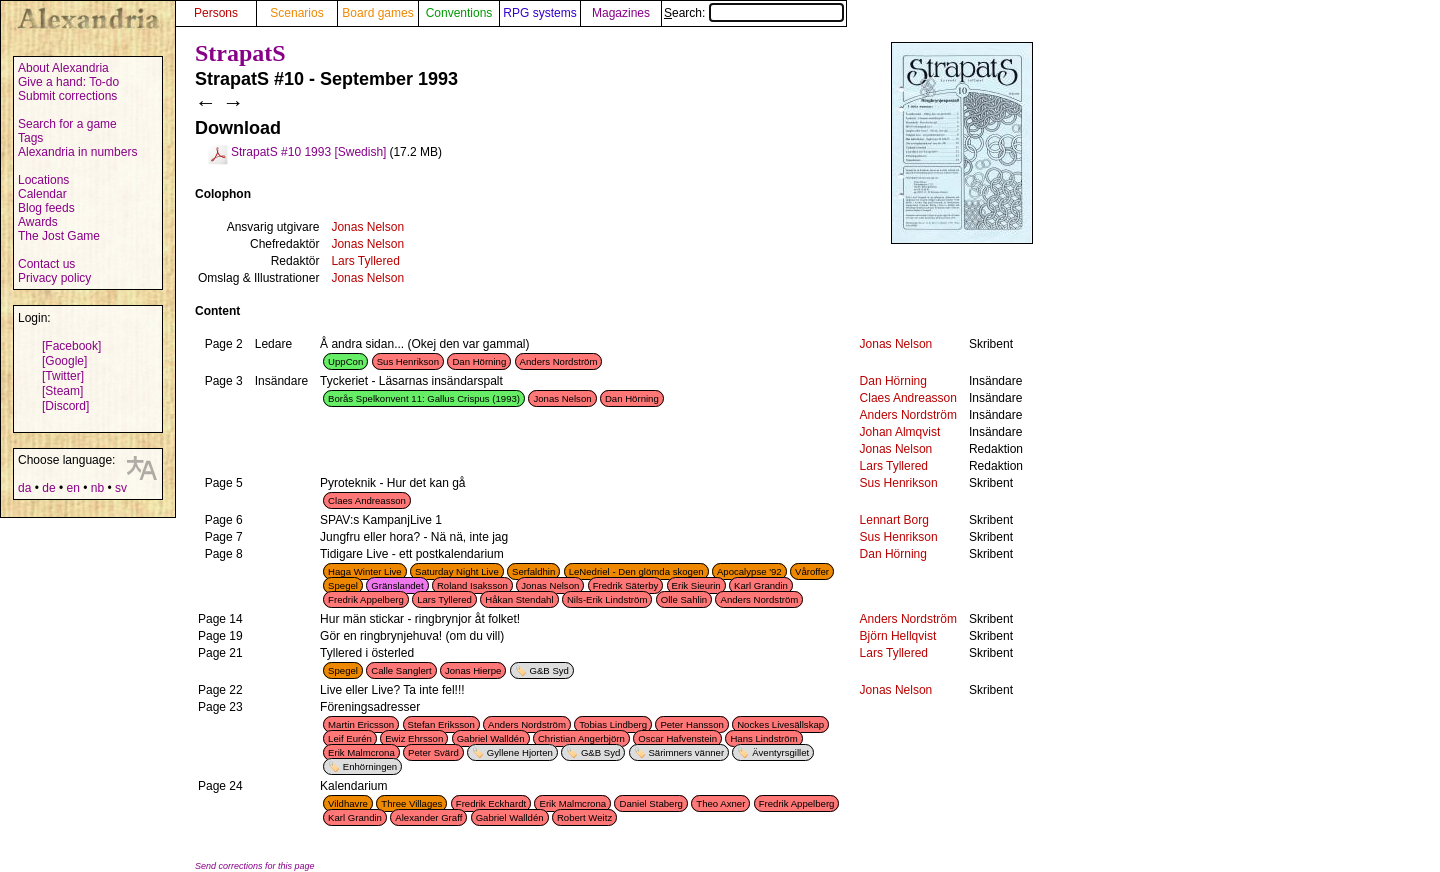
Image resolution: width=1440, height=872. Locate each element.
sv (121, 488)
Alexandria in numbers (77, 152)
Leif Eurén (350, 738)
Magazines (621, 13)
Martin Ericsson (361, 724)
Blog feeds (46, 208)
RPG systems (539, 13)
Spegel (343, 585)
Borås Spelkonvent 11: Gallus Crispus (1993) (424, 398)
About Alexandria (63, 68)
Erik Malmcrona (361, 752)
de (48, 488)
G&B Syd (548, 670)
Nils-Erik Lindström (607, 599)
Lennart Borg (894, 520)
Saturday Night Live (457, 571)
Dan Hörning (479, 361)
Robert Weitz (584, 817)
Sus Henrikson (408, 361)
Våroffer (812, 571)
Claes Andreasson (908, 398)
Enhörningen (370, 766)
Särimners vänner (686, 752)
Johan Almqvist (900, 432)
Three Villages (411, 803)
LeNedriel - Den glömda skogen (636, 571)
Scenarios (296, 13)
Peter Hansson (691, 724)
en (72, 488)
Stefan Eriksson (441, 724)
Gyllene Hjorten (520, 752)
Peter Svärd (433, 752)
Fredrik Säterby (626, 585)
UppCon (345, 361)
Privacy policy (54, 278)
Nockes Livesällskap (780, 724)
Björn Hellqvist (898, 636)
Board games (377, 13)
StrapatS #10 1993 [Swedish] (308, 152)
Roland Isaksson (472, 585)
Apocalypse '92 (749, 571)
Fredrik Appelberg (366, 599)
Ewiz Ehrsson (414, 738)
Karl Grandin (761, 585)
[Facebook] (71, 346)
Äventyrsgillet (780, 752)
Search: (754, 13)
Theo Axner (720, 803)
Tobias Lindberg (613, 724)
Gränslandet (397, 585)
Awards (38, 222)
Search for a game (67, 124)
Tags (30, 138)
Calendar (42, 194)
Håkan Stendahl (519, 599)
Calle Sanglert (401, 670)
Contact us (46, 264)
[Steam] (62, 391)
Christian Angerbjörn (581, 738)
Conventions (459, 13)
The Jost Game (59, 236)
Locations (43, 180)
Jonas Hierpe (473, 670)
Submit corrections (67, 96)
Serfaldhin (533, 571)
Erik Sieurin (696, 585)
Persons (216, 13)
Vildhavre (348, 803)
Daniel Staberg (650, 803)
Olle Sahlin (684, 599)
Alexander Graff (428, 817)
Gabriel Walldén (491, 738)
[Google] (64, 361)
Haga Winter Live (365, 571)
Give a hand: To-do (68, 82)
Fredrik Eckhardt (491, 803)
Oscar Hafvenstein (677, 738)
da (24, 488)
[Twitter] (63, 376)
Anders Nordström (559, 361)
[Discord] (65, 406)
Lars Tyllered (365, 261)
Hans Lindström (763, 738)
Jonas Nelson (367, 227)
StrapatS (240, 53)
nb (97, 488)
